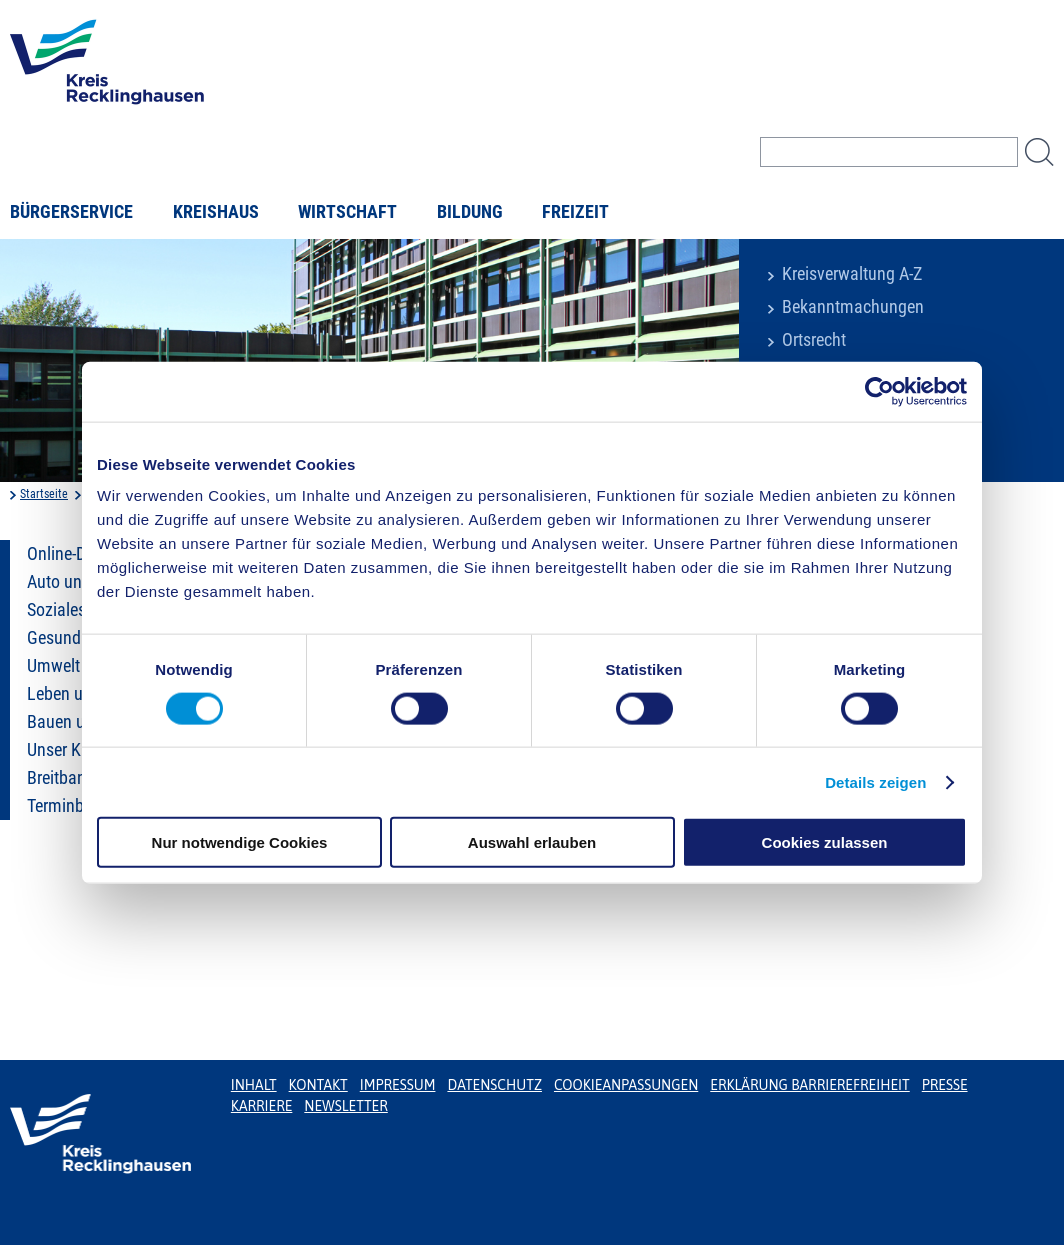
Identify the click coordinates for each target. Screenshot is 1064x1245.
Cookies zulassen (825, 842)
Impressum (398, 1085)
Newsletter (345, 1106)
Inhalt (254, 1085)
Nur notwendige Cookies (240, 842)
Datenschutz (494, 1085)
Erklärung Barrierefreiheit (809, 1085)
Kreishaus (216, 212)
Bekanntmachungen (853, 307)
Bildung (470, 212)
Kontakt (318, 1085)
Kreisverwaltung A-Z (852, 274)
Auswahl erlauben (532, 842)
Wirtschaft (347, 212)
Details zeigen (875, 781)
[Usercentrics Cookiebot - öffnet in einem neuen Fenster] (879, 391)
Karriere (262, 1106)
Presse (945, 1085)
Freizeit (575, 212)
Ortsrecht (814, 340)
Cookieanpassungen (626, 1085)
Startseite (44, 494)
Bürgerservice (71, 212)
